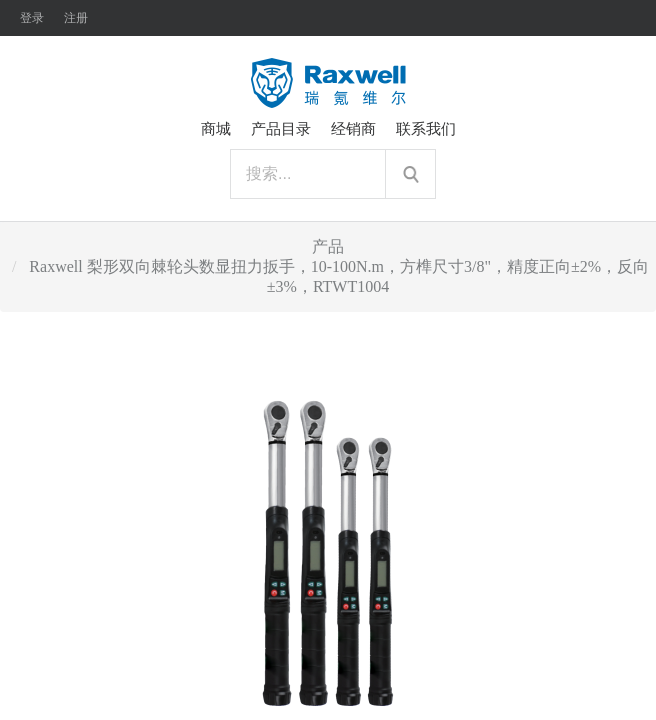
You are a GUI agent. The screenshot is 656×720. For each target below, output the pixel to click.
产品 (328, 246)
